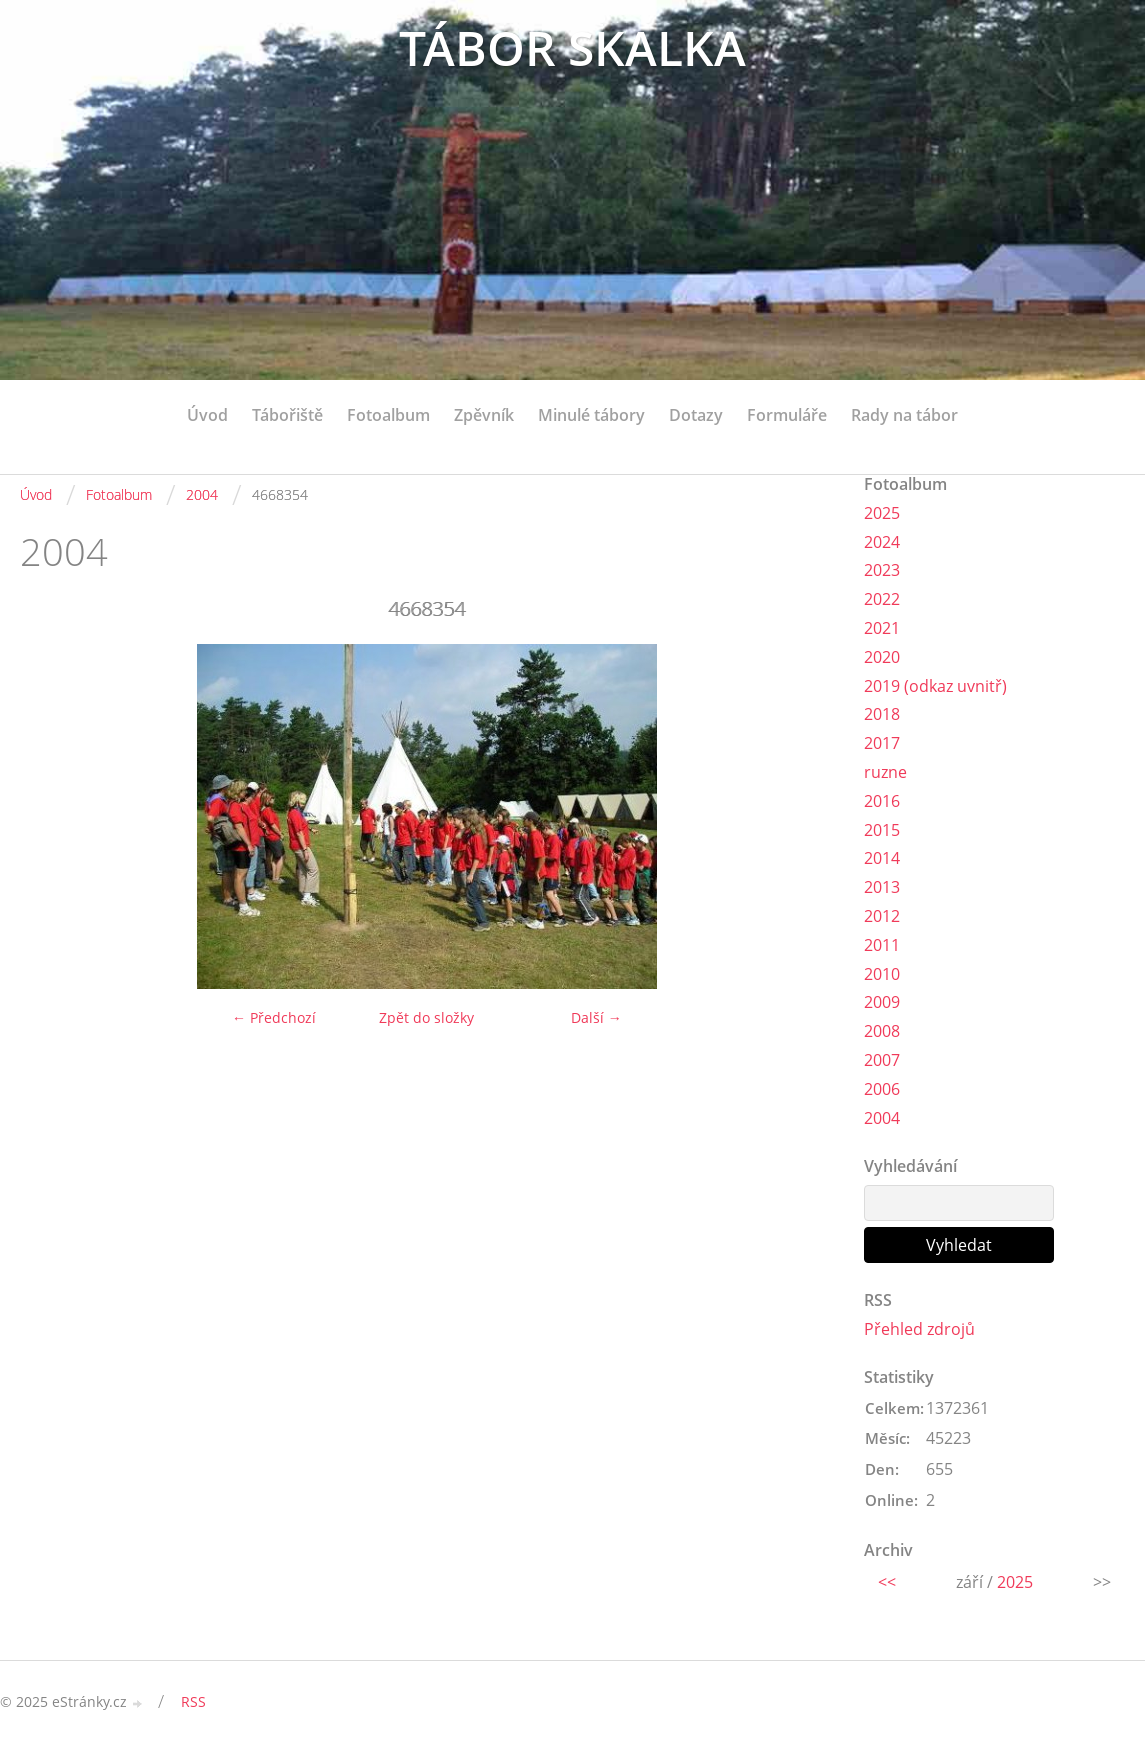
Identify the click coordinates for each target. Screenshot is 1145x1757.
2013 (882, 887)
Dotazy (696, 415)
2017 (882, 743)
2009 (882, 1002)
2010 (882, 974)
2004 (202, 494)
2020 (882, 657)
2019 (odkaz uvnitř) (935, 686)
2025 (882, 513)
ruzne (885, 772)
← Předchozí (274, 1017)
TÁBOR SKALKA (572, 47)
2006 (882, 1089)
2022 (882, 599)
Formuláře (787, 415)
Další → (596, 1017)
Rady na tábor (904, 415)
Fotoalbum (388, 415)
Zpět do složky (426, 1017)
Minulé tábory (591, 415)
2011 (882, 945)
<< (887, 1582)
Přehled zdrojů (919, 1329)
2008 (882, 1031)
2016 (882, 801)
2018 (882, 714)
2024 (882, 542)
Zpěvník (484, 415)
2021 (882, 628)
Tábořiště (287, 415)
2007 (882, 1060)
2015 (882, 830)
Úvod (207, 415)
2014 (882, 858)
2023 (882, 570)
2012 (882, 916)
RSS (193, 1701)
